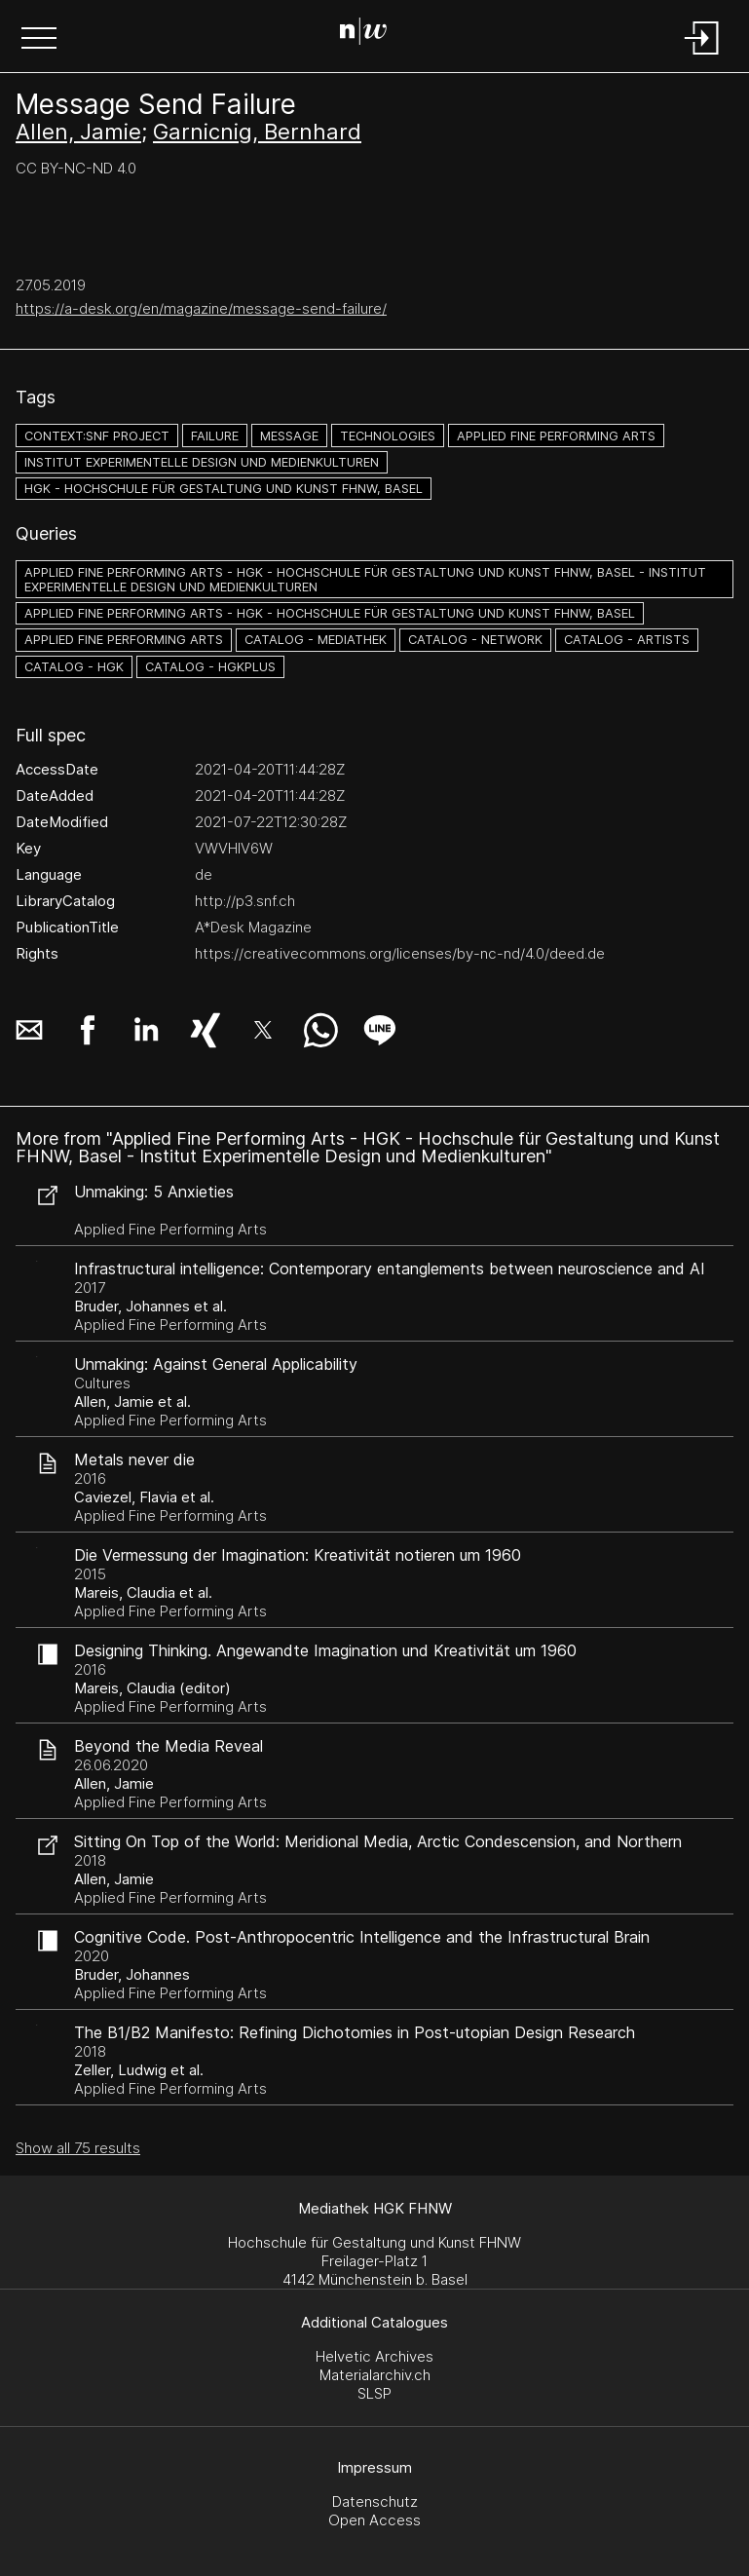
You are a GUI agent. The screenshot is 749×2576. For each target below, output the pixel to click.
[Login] (702, 56)
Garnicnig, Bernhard (257, 131)
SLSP (374, 2393)
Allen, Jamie (78, 131)
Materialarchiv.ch (375, 2375)
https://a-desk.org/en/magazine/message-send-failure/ (201, 308)
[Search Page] (370, 34)
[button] (39, 40)
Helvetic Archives (374, 2356)
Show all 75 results (78, 2148)
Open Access (374, 2520)
